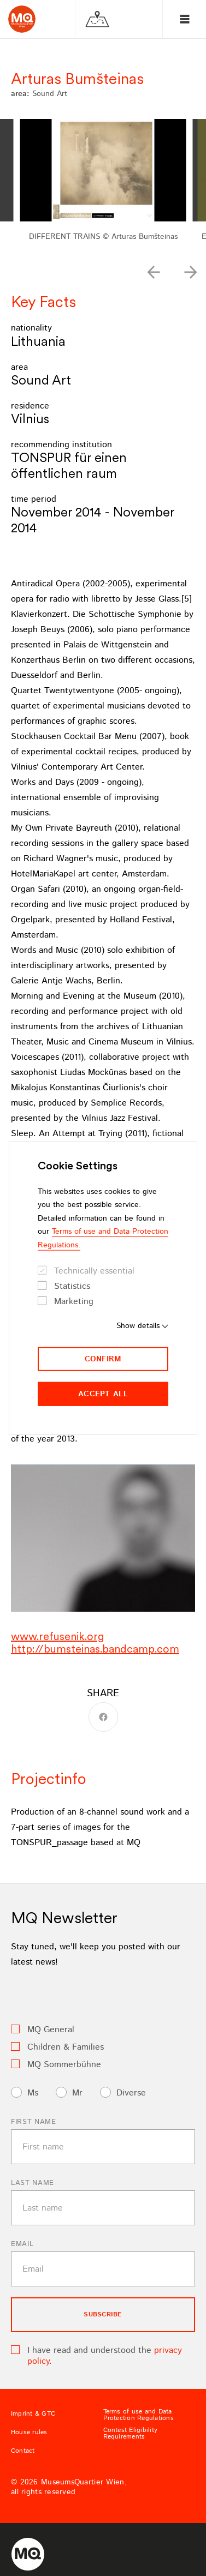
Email (22, 2244)
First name (33, 2122)
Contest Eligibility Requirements (130, 2433)
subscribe (103, 2314)
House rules (29, 2432)
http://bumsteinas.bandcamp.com (95, 1648)
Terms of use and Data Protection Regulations (138, 2415)
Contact (23, 2451)
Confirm (103, 1359)
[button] (153, 272)
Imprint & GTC (33, 2414)
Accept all (103, 1394)
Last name (32, 2183)
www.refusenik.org (57, 1636)
